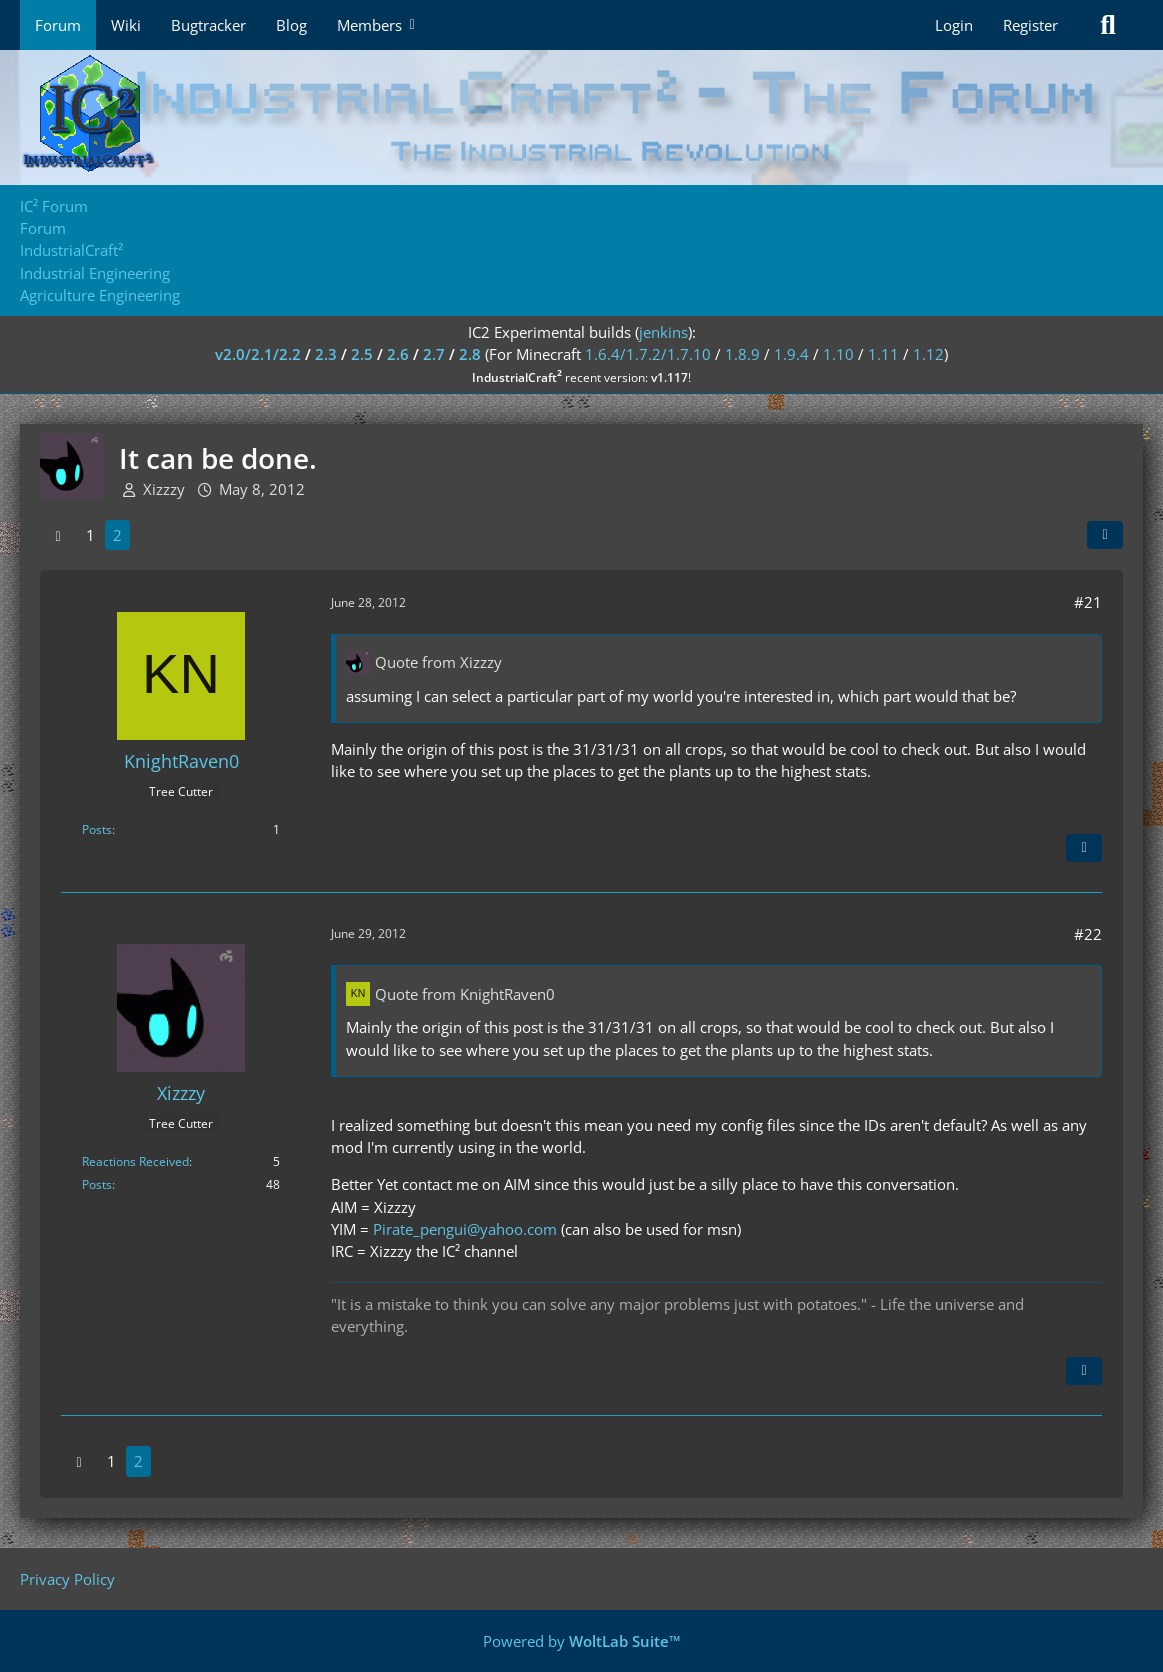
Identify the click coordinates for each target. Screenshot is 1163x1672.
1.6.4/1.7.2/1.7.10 (648, 354)
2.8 (470, 354)
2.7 (434, 354)
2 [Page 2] (117, 535)
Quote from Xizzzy (438, 662)
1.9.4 (791, 354)
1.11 (883, 354)
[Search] (1108, 25)
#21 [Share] (1088, 602)
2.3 (326, 354)
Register (1030, 25)
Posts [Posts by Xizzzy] (97, 1184)
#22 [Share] (1088, 934)
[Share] (1105, 535)
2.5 (362, 354)
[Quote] (1084, 848)
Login (954, 25)
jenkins (663, 332)
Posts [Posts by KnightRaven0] (97, 829)
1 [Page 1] (90, 535)
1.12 (928, 354)
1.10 (838, 354)
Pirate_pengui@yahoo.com (465, 1229)
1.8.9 (742, 354)
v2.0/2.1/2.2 (258, 354)
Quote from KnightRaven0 (465, 994)
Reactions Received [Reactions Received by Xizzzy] (135, 1161)
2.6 (398, 354)
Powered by (582, 1641)
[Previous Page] (58, 535)
